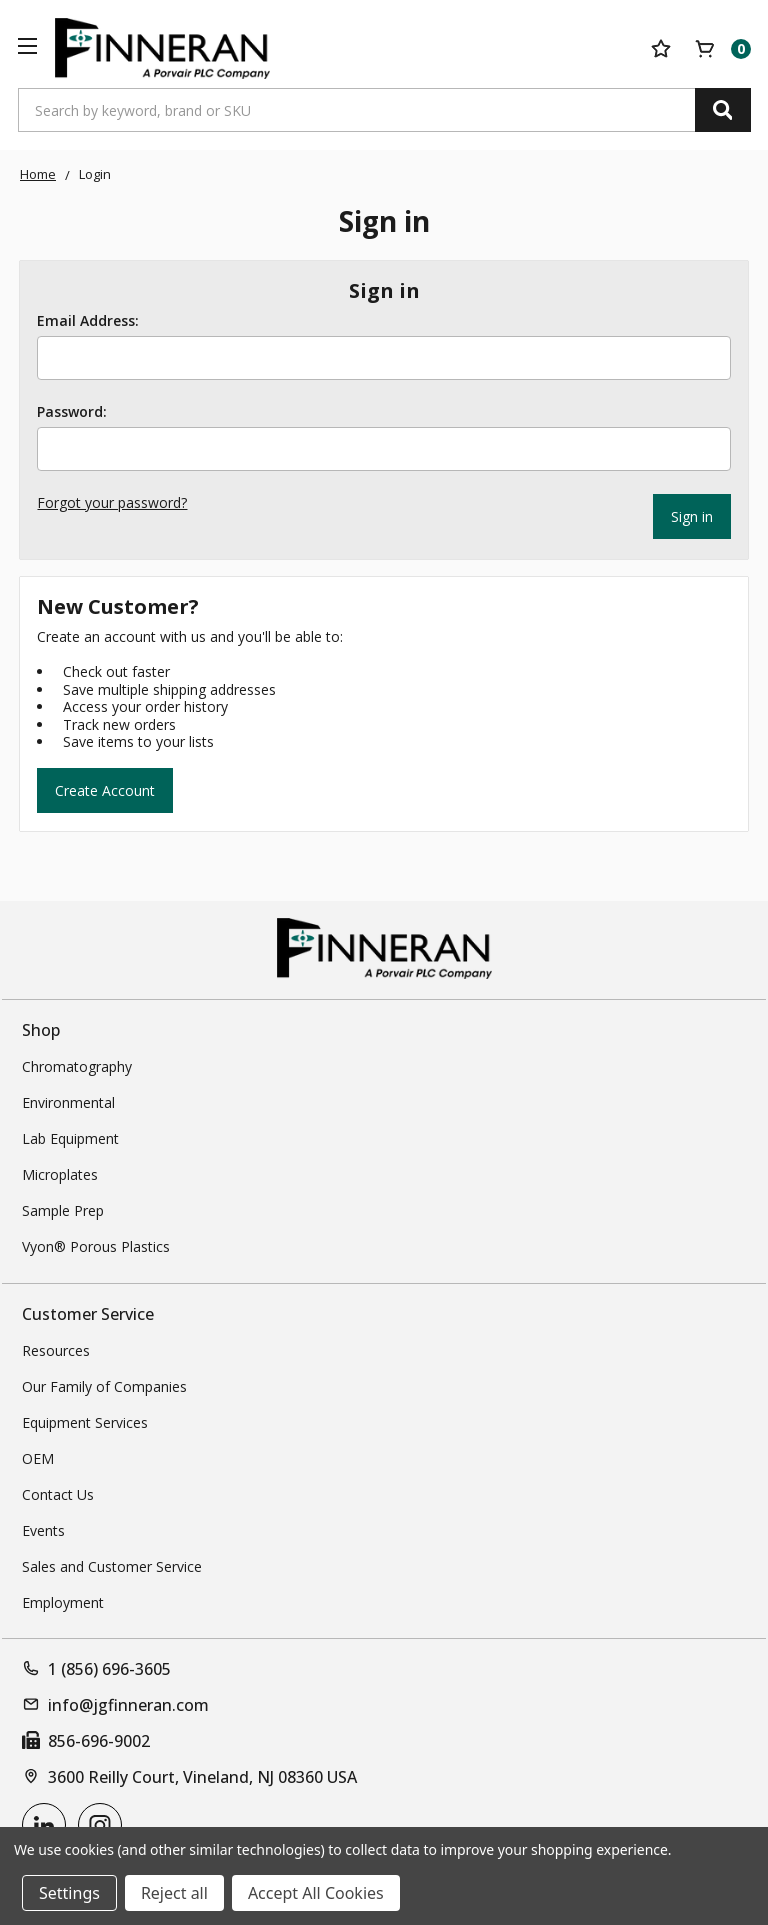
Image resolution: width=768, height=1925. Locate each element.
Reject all (174, 1893)
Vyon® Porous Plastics (96, 1244)
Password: (72, 412)
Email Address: (88, 321)
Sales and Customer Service (112, 1564)
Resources (56, 1348)
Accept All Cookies (316, 1893)
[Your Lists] (661, 49)
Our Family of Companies (104, 1384)
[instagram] (100, 1823)
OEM (38, 1456)
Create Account (105, 787)
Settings (69, 1893)
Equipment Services (85, 1420)
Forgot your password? (112, 502)
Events (43, 1528)
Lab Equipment (70, 1136)
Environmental (68, 1100)
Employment (63, 1600)
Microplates (60, 1172)
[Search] (723, 110)
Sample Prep (63, 1208)
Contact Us (58, 1492)
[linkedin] (44, 1823)
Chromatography (77, 1064)
